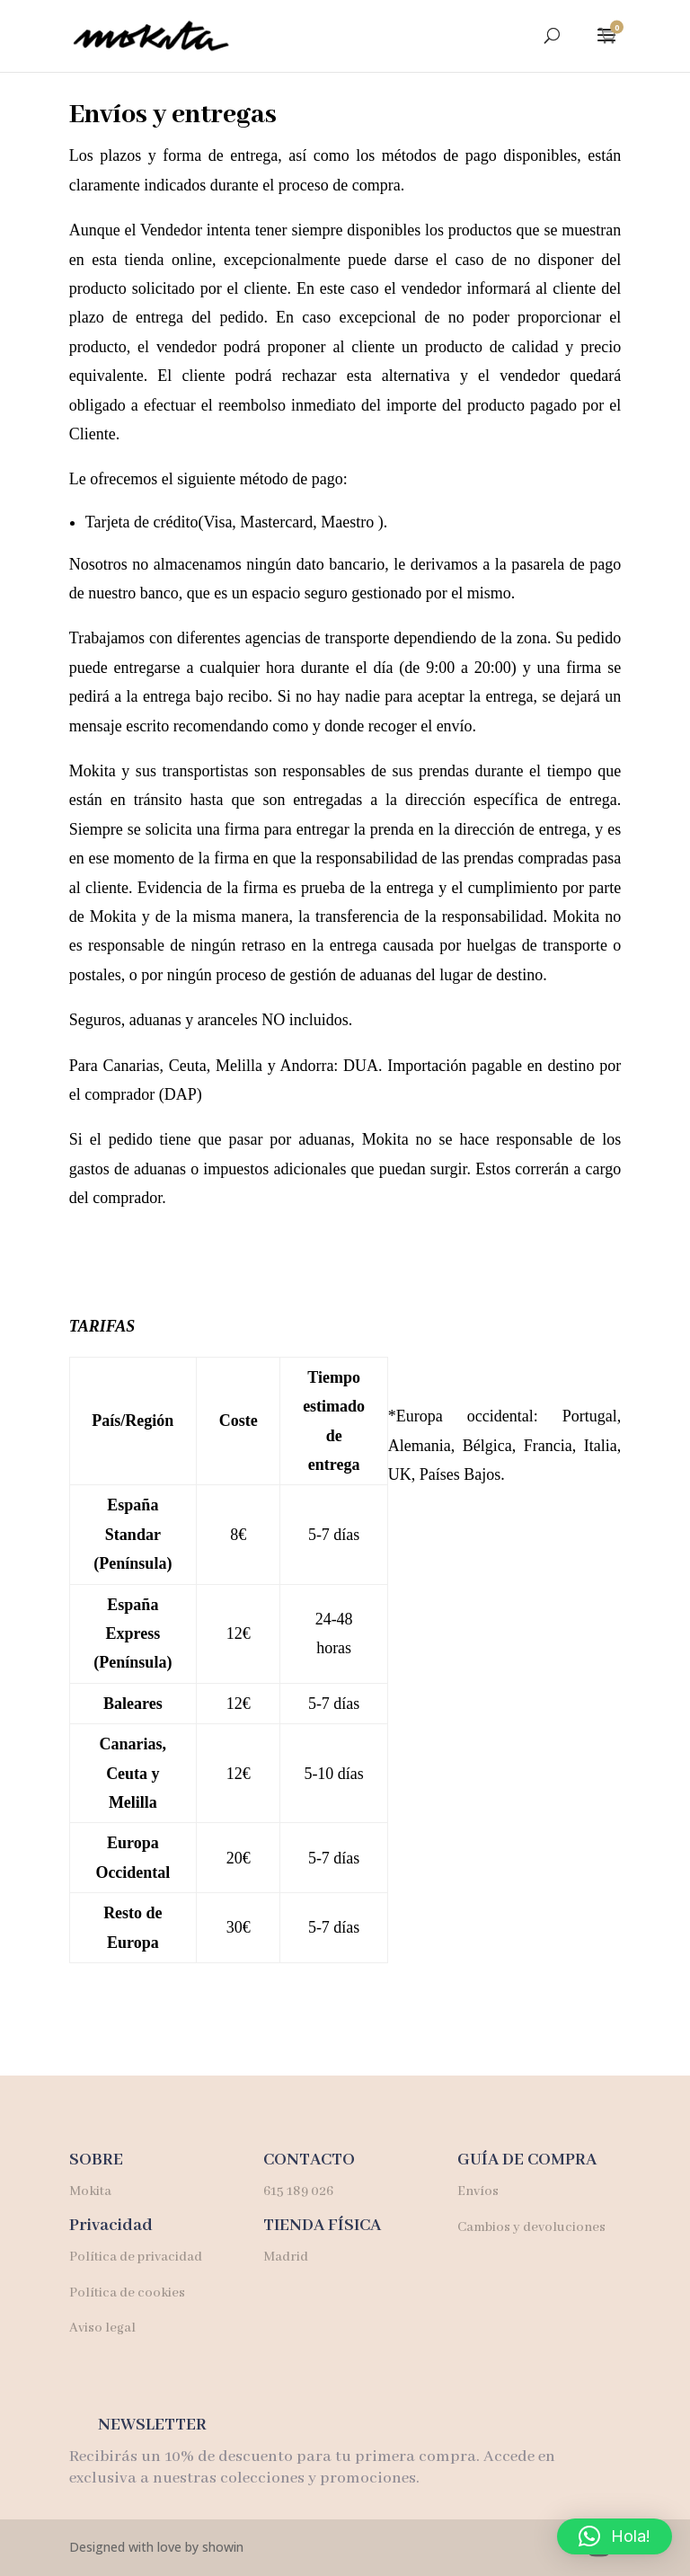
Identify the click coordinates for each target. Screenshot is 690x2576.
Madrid (285, 2257)
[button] (614, 2536)
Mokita (91, 2191)
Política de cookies (127, 2293)
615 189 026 (298, 2191)
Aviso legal (102, 2328)
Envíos (478, 2191)
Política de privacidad (135, 2257)
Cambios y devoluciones (531, 2227)
